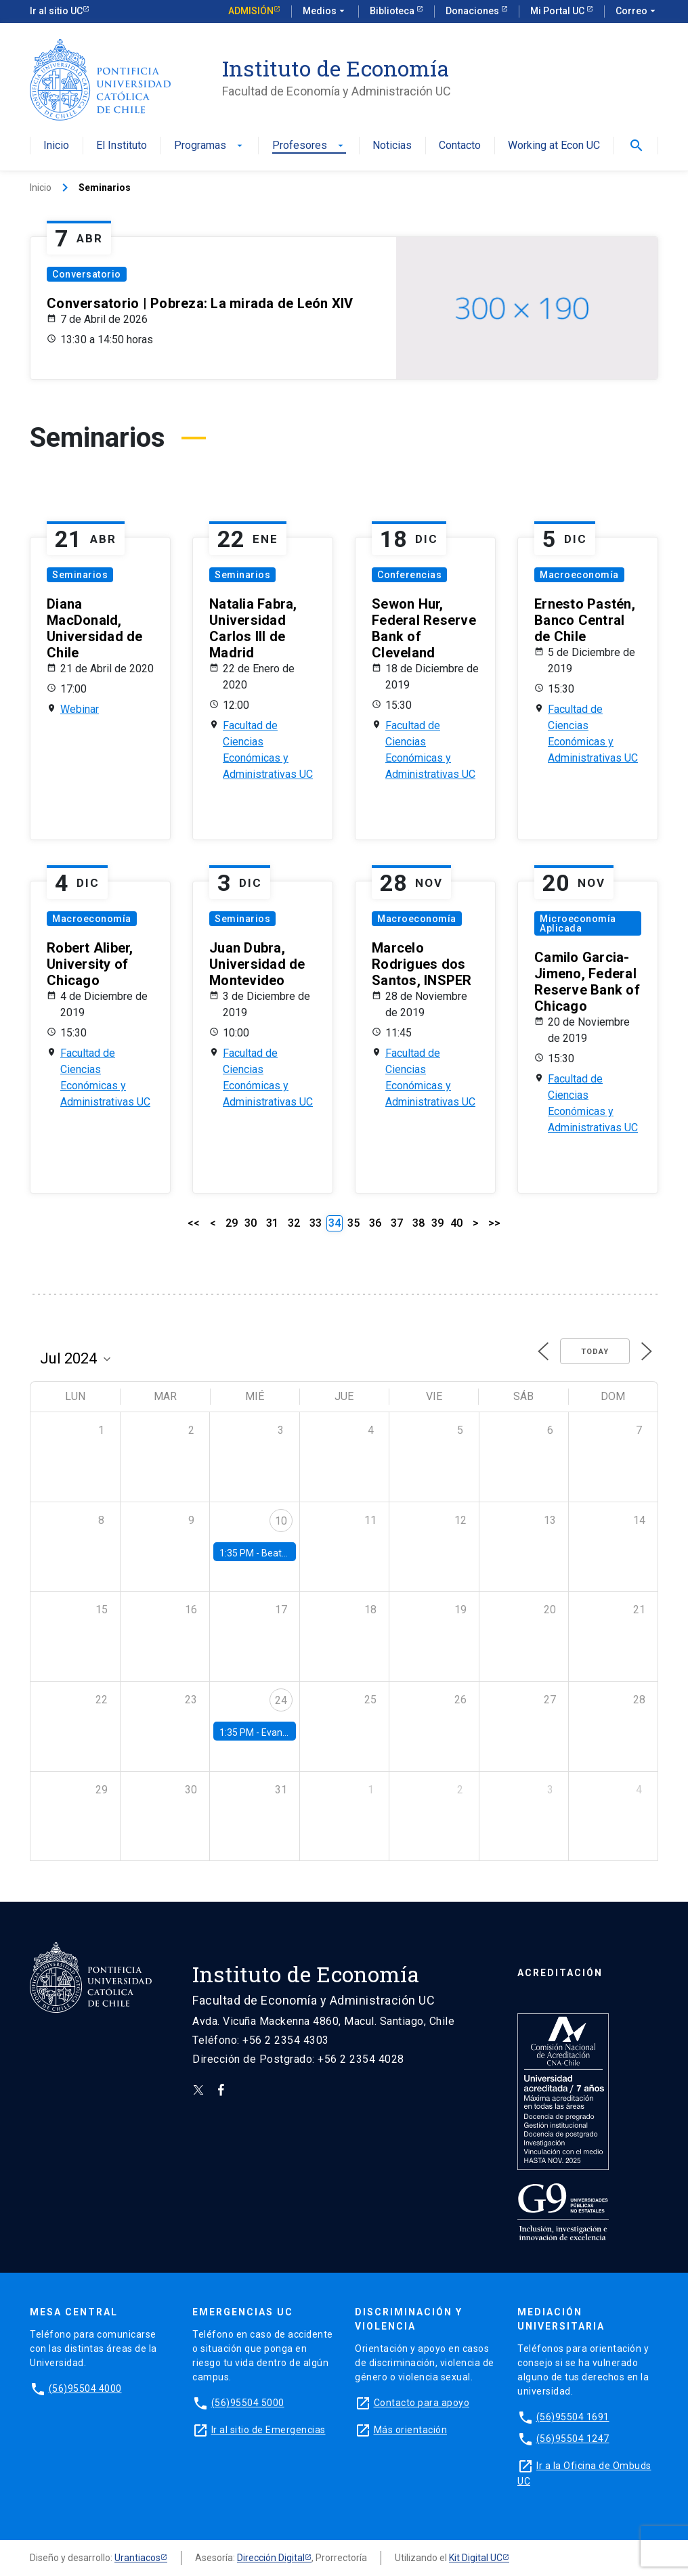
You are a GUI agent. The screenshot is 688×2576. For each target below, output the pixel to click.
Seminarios (80, 574)
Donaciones (473, 10)
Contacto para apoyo (422, 2402)
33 (315, 1223)
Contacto (460, 146)
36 (375, 1223)
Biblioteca (393, 10)
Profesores (309, 146)
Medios (325, 11)
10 (281, 1520)
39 (437, 1223)
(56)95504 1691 (572, 2416)
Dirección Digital (271, 2557)
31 (272, 1223)
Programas (209, 146)
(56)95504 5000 (247, 2402)
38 (418, 1223)
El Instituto (121, 146)
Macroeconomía (579, 574)
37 (397, 1223)
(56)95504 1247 (572, 2438)
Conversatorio (86, 274)
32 (294, 1223)
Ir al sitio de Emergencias (268, 2429)
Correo (637, 11)
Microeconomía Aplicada (578, 923)
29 (231, 1223)
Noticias (392, 146)
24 (281, 1700)
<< (194, 1223)
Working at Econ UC (554, 146)
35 (353, 1223)
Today (595, 1351)
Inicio (56, 146)
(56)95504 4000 (85, 2388)
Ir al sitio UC (56, 10)
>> (494, 1223)
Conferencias (409, 574)
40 (456, 1223)
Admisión (251, 10)
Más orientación (411, 2429)
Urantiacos (137, 2557)
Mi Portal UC (558, 10)
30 (250, 1223)
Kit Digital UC (475, 2557)
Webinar (79, 709)
